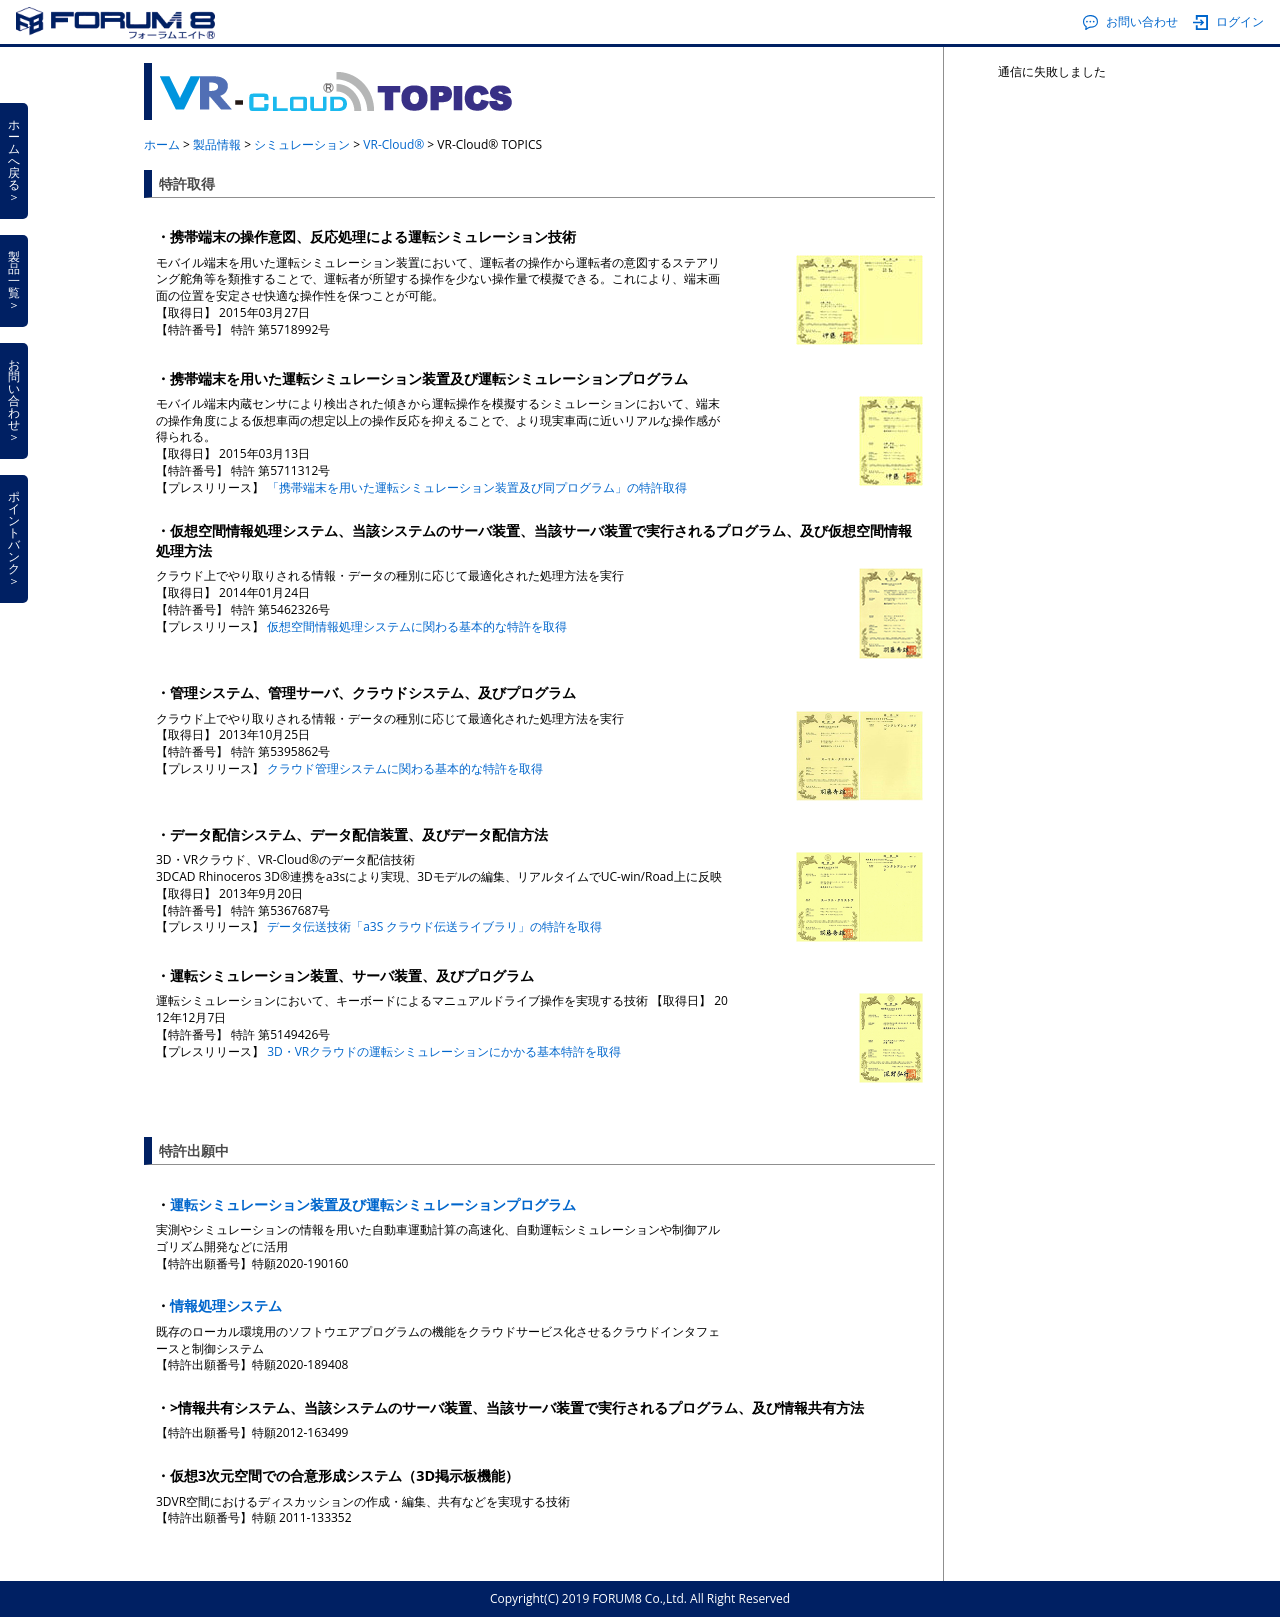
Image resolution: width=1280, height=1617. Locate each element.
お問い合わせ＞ (14, 400)
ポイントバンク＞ (14, 538)
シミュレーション (302, 144)
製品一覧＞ (14, 280)
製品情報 (217, 144)
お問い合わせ (1130, 22)
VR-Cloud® (393, 144)
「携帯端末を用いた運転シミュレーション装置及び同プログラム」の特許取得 (477, 487)
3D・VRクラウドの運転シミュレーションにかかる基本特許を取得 (444, 1051)
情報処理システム (226, 1305)
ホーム (162, 144)
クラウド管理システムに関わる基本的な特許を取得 (405, 768)
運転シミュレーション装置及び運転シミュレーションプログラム (373, 1204)
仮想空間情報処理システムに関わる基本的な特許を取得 (417, 626)
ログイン (1228, 22)
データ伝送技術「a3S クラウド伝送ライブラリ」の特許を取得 (434, 926)
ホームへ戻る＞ (14, 160)
